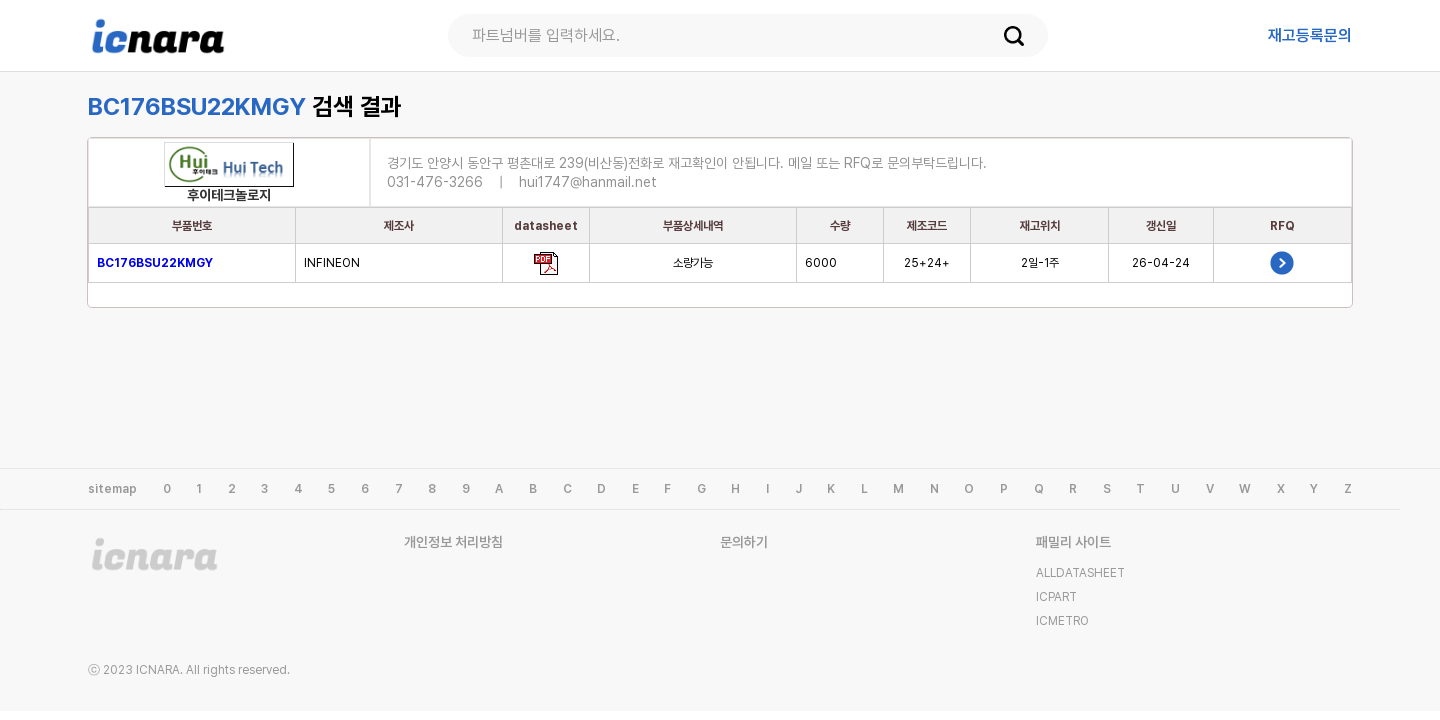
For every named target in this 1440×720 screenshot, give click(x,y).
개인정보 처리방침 (453, 542)
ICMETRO (1062, 621)
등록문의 (1310, 35)
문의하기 (744, 542)
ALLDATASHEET (1080, 573)
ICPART (1056, 597)
